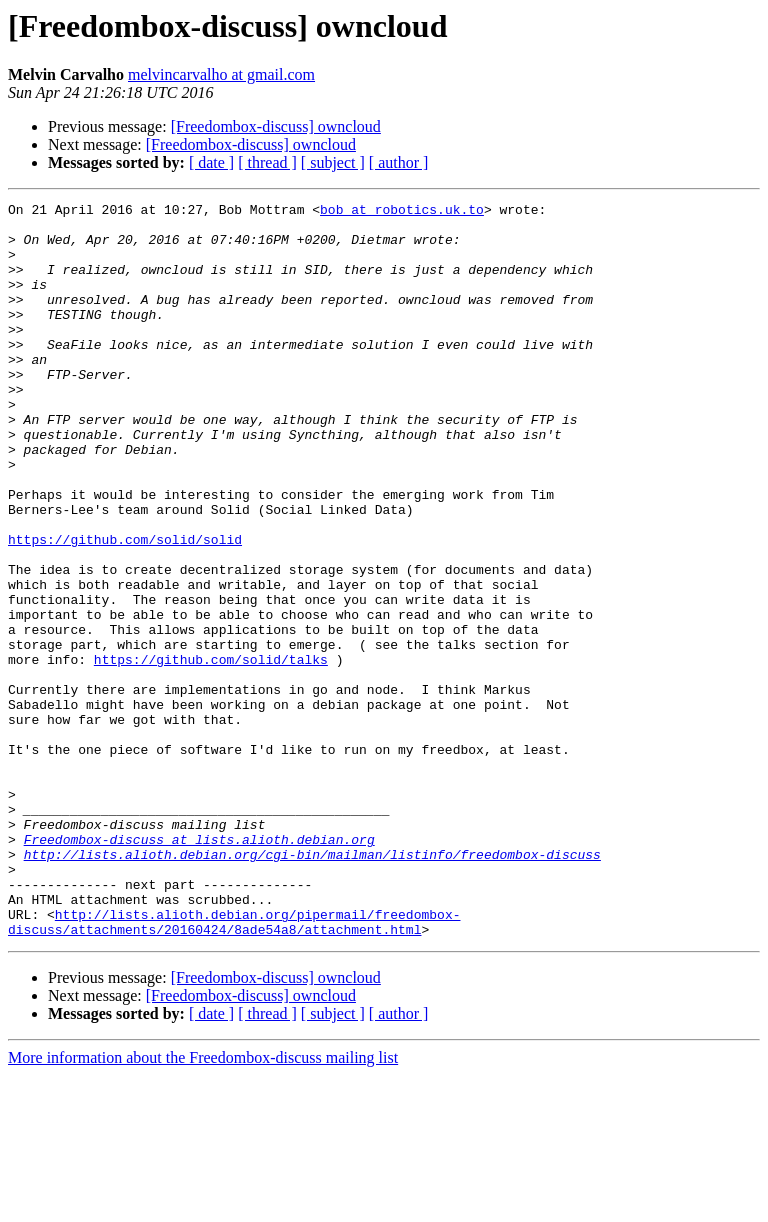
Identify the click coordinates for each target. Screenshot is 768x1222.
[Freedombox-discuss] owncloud (276, 126)
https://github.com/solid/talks (211, 752)
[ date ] (211, 162)
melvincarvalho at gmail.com (221, 74)
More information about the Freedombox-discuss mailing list (203, 1204)
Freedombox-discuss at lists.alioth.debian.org (199, 968)
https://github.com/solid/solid (125, 608)
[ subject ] (333, 162)
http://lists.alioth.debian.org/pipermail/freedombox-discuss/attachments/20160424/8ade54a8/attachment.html (234, 1067)
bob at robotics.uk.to (402, 212)
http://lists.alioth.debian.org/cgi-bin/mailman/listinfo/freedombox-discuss (312, 986)
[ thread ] (267, 162)
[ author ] (399, 162)
